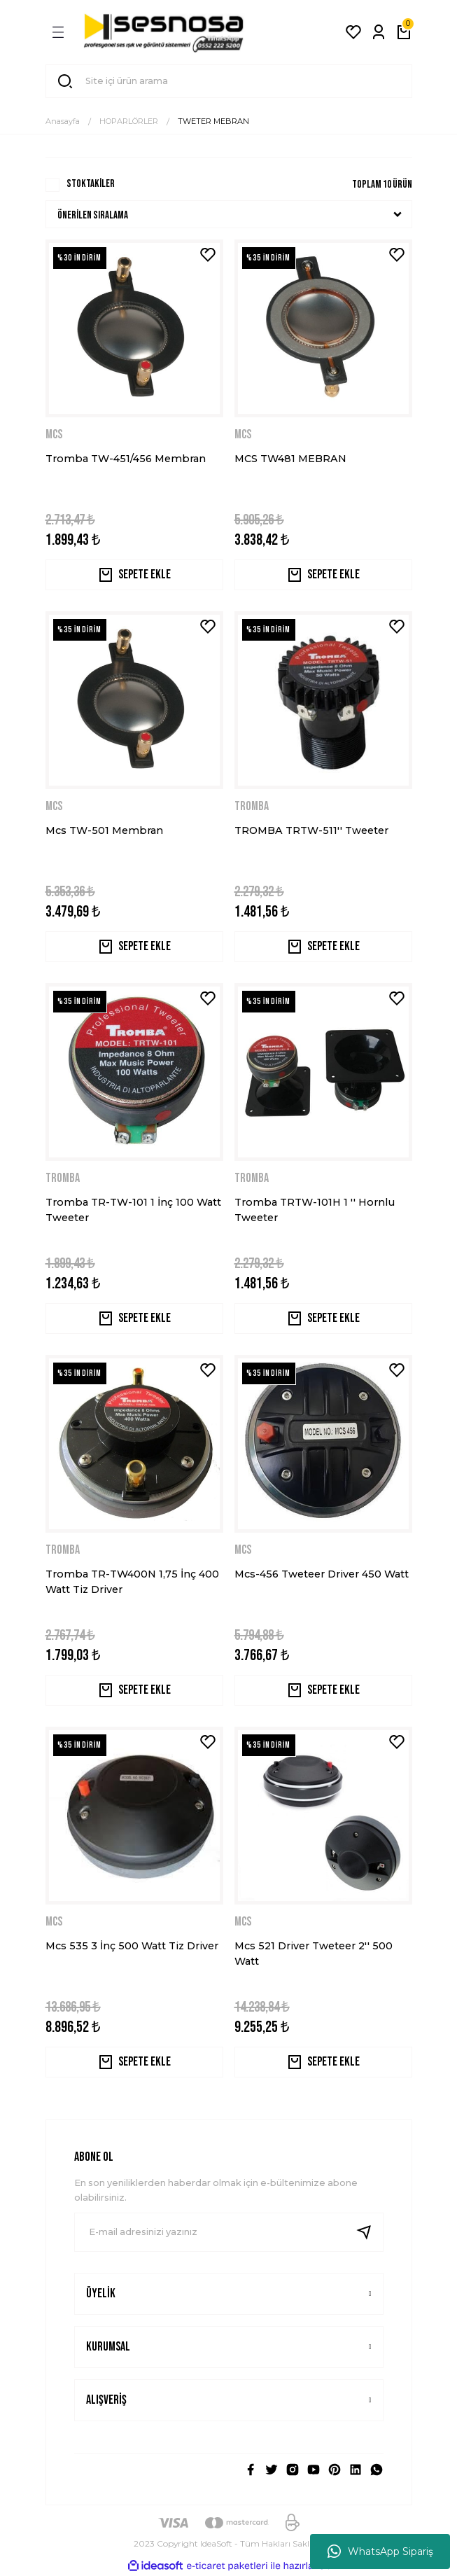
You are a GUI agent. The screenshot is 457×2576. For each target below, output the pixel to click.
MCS (53, 434)
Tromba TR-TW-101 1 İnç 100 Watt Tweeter (133, 1210)
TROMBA (251, 806)
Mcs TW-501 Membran (104, 830)
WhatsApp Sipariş (380, 2551)
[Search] (228, 81)
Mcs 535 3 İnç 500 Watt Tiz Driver (131, 1946)
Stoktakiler (90, 183)
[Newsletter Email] (229, 2232)
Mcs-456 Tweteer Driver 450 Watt (321, 1574)
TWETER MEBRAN (213, 121)
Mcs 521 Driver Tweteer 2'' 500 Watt (313, 1954)
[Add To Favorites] (207, 254)
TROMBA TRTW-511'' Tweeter (311, 830)
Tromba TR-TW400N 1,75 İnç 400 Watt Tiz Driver (132, 1582)
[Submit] (370, 2232)
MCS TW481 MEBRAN (290, 458)
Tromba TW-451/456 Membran (125, 458)
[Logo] (164, 32)
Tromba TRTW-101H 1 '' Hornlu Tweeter (314, 1210)
